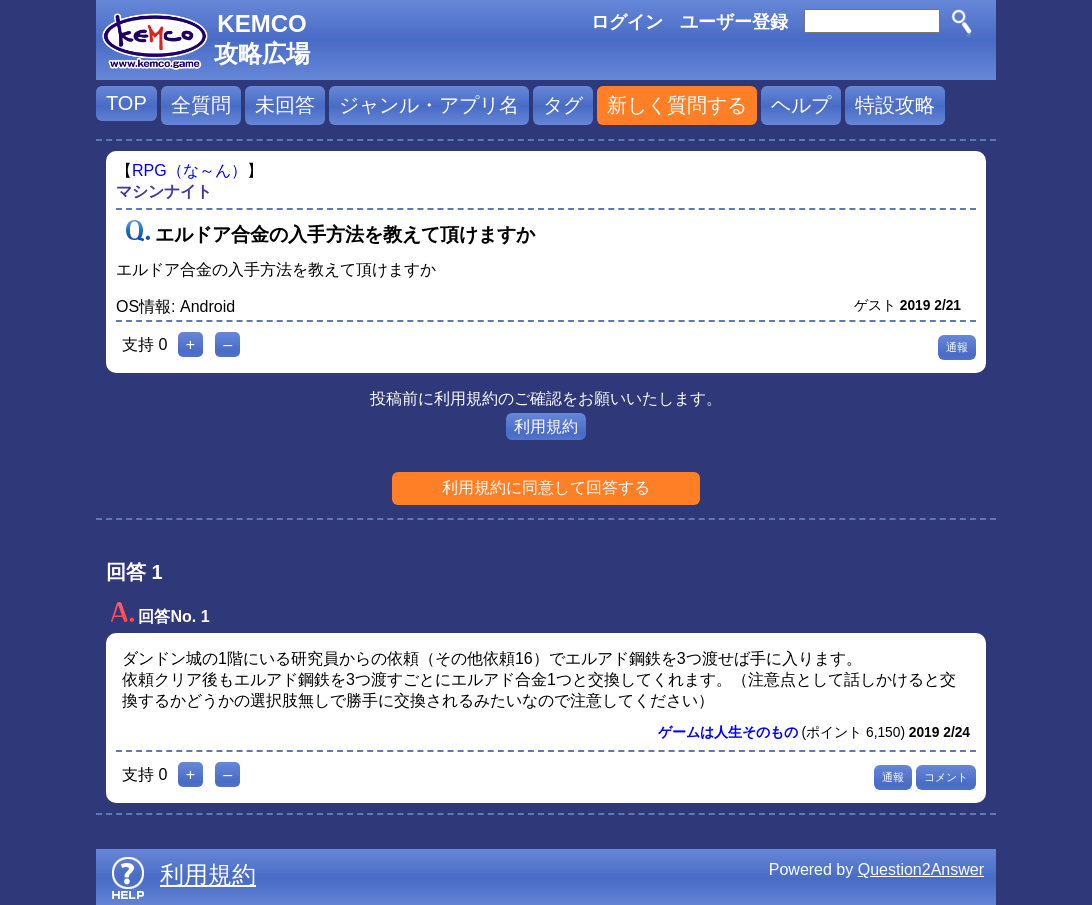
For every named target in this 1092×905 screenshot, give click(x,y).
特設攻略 (895, 105)
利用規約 (546, 426)
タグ (563, 105)
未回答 (285, 105)
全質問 (201, 105)
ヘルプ (801, 105)
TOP (126, 103)
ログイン (627, 22)
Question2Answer (921, 869)
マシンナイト (164, 191)
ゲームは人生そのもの (728, 732)
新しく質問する (677, 105)
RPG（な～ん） (189, 170)
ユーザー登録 (734, 22)
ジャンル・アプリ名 (429, 105)
